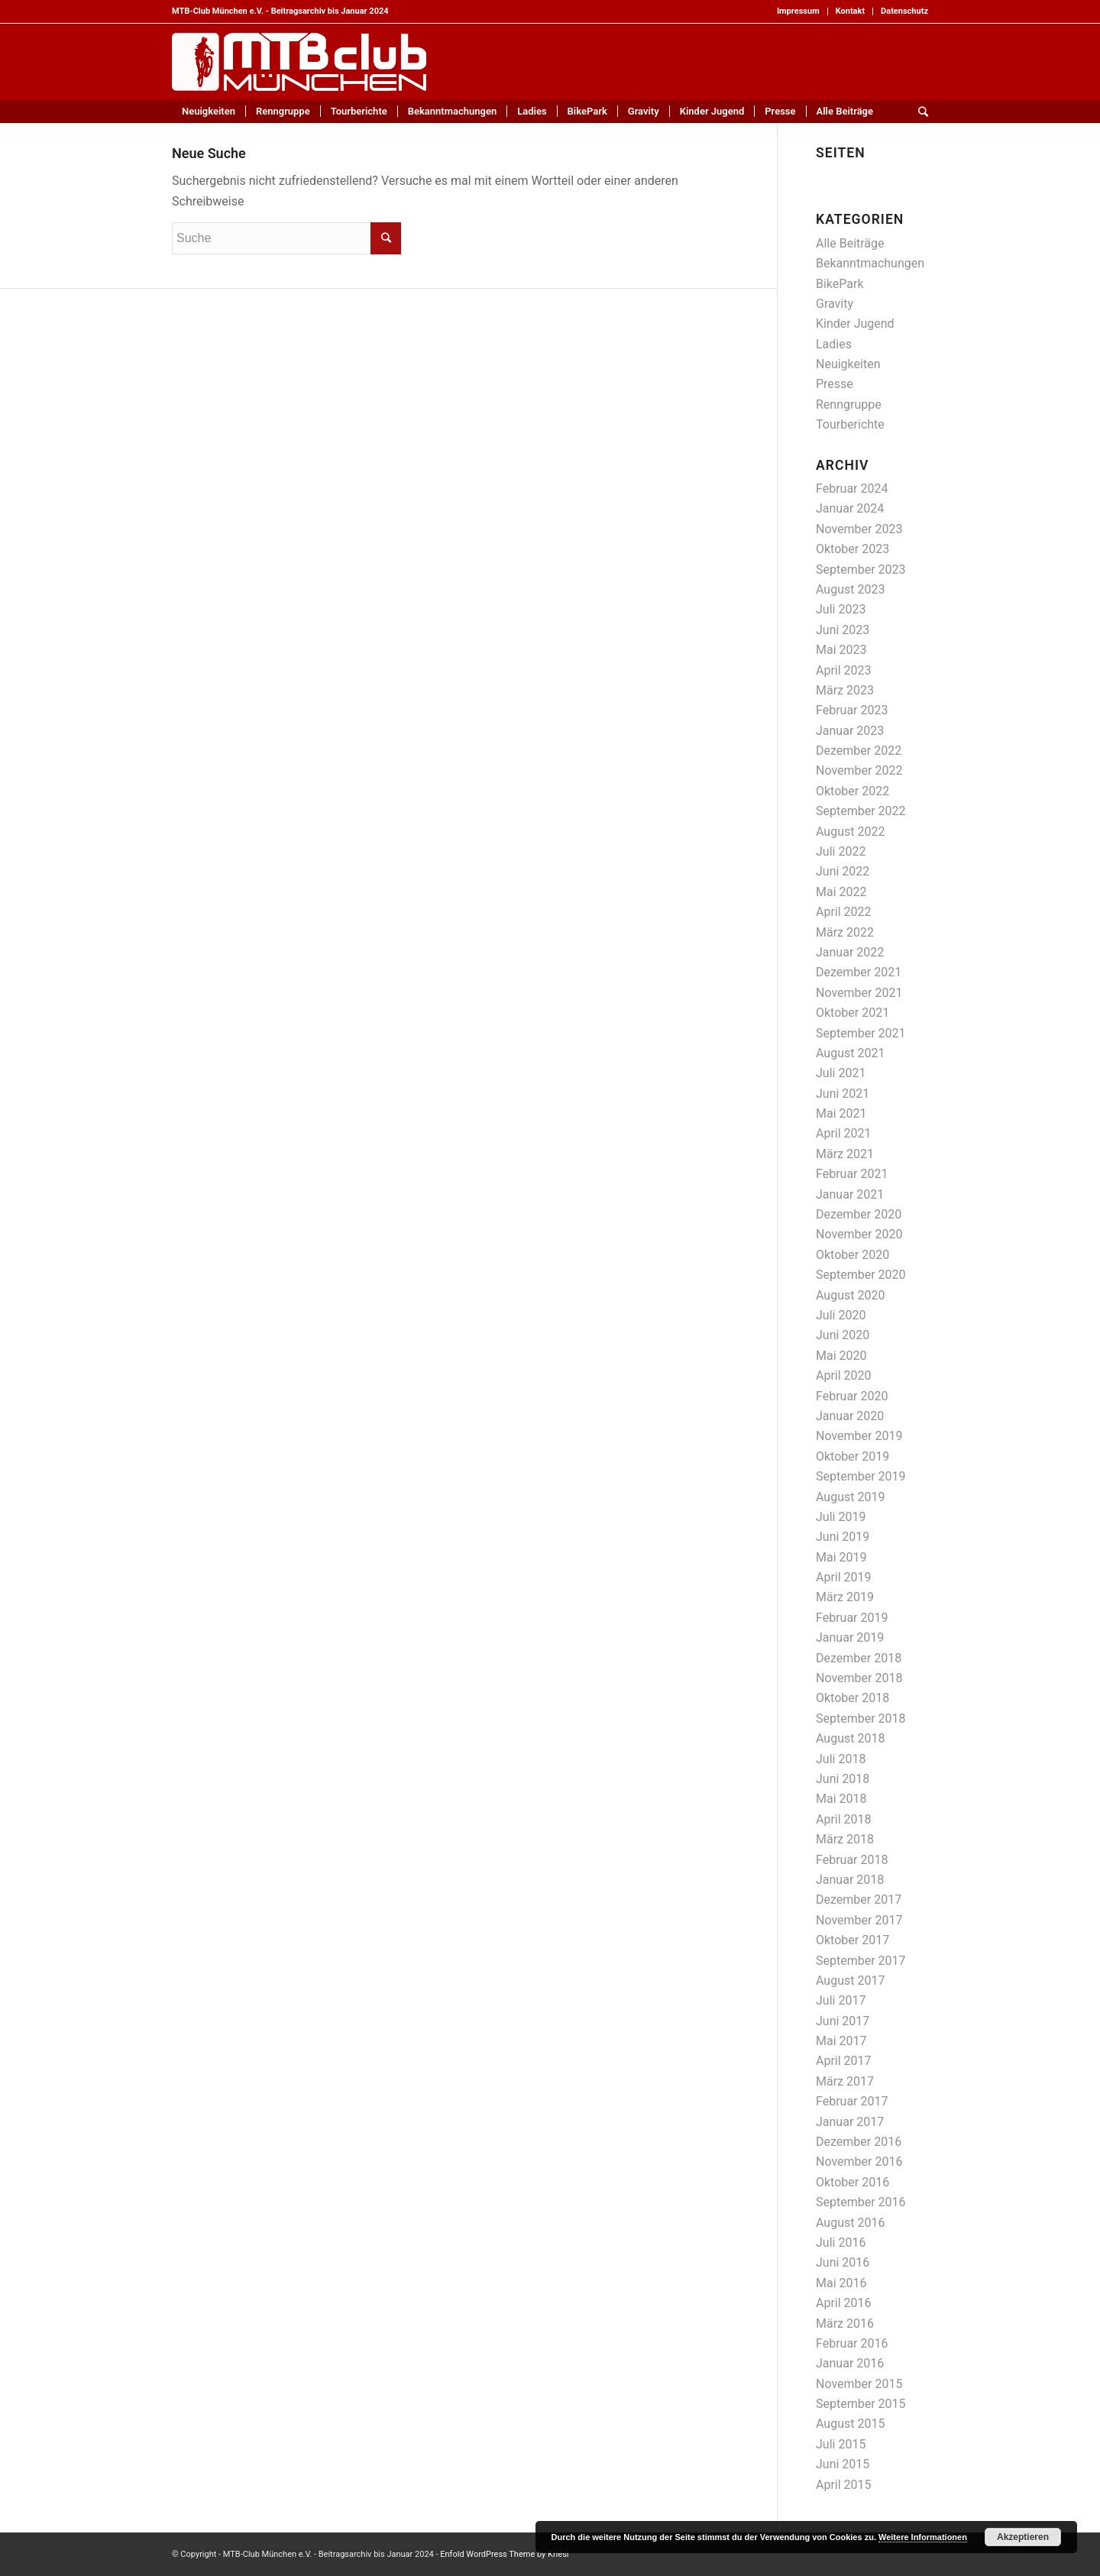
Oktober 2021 (852, 1012)
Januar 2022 (850, 952)
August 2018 (850, 1738)
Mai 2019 (841, 1557)
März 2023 (845, 690)
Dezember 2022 (858, 750)
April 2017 (844, 2060)
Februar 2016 (852, 2343)
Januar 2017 (850, 2122)
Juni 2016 (842, 2262)
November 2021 (859, 992)
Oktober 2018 (852, 1698)
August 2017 (850, 1980)
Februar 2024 (852, 488)
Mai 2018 (841, 1798)
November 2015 (859, 2384)
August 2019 (850, 1497)
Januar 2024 (850, 508)
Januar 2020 (850, 1416)
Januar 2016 (850, 2363)
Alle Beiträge (850, 243)
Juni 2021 (842, 1093)
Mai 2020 (841, 1355)
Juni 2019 (842, 1536)
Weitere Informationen (922, 2537)
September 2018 (861, 1718)
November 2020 (859, 1234)
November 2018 (859, 1678)
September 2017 (861, 1960)
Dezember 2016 (858, 2141)
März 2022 (845, 932)
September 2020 (861, 1274)
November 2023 (859, 529)
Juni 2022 (842, 871)
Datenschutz (904, 11)
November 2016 (859, 2161)
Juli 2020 (840, 1315)
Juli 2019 (840, 1517)
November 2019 (859, 1436)
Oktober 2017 (852, 1940)
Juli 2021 (840, 1073)
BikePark (840, 284)
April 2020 (844, 1375)
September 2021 (861, 1033)
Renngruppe (849, 404)
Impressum (798, 11)
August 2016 (850, 2222)
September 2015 (861, 2403)
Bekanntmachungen (870, 263)
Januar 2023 (850, 730)
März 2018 (845, 1839)
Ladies (834, 344)
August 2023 (850, 589)
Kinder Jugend (855, 323)
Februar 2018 (852, 1860)
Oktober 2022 (852, 791)
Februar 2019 (852, 1617)
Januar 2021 (850, 1194)
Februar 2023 (852, 710)
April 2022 (844, 912)
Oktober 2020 (852, 1255)
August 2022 (850, 831)
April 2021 (844, 1133)
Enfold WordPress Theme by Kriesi (504, 2554)
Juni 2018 (842, 1779)
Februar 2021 (852, 1174)
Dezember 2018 (858, 1658)
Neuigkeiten (848, 364)
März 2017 (845, 2081)
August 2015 (850, 2423)
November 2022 (859, 770)
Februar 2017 (852, 2101)
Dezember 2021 (858, 972)
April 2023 (844, 670)
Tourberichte (850, 424)
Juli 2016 (840, 2242)
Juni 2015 (842, 2464)
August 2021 (850, 1053)
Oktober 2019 (852, 1456)
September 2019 (861, 1476)
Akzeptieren (1023, 2537)
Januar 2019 (850, 1637)
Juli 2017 (840, 2000)
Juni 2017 (842, 2021)
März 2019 (845, 1597)
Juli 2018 (840, 1759)
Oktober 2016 (852, 2182)
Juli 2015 (840, 2444)
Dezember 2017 (858, 1899)
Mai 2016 (841, 2283)
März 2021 (845, 1154)
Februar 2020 (852, 1396)
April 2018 (844, 1819)
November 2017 (859, 1920)
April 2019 (844, 1577)
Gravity (834, 303)
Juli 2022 (840, 851)
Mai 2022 (841, 892)
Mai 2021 (841, 1113)
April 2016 (844, 2303)
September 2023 (861, 569)
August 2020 (850, 1295)
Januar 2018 (850, 1879)
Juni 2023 (842, 630)
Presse (834, 384)
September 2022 (861, 811)
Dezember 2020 (858, 1214)
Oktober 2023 (852, 549)
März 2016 (845, 2323)
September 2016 (861, 2202)
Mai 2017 (841, 2041)
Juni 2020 (842, 1335)
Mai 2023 (841, 649)
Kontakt (850, 11)
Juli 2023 (840, 609)
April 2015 (844, 2484)
